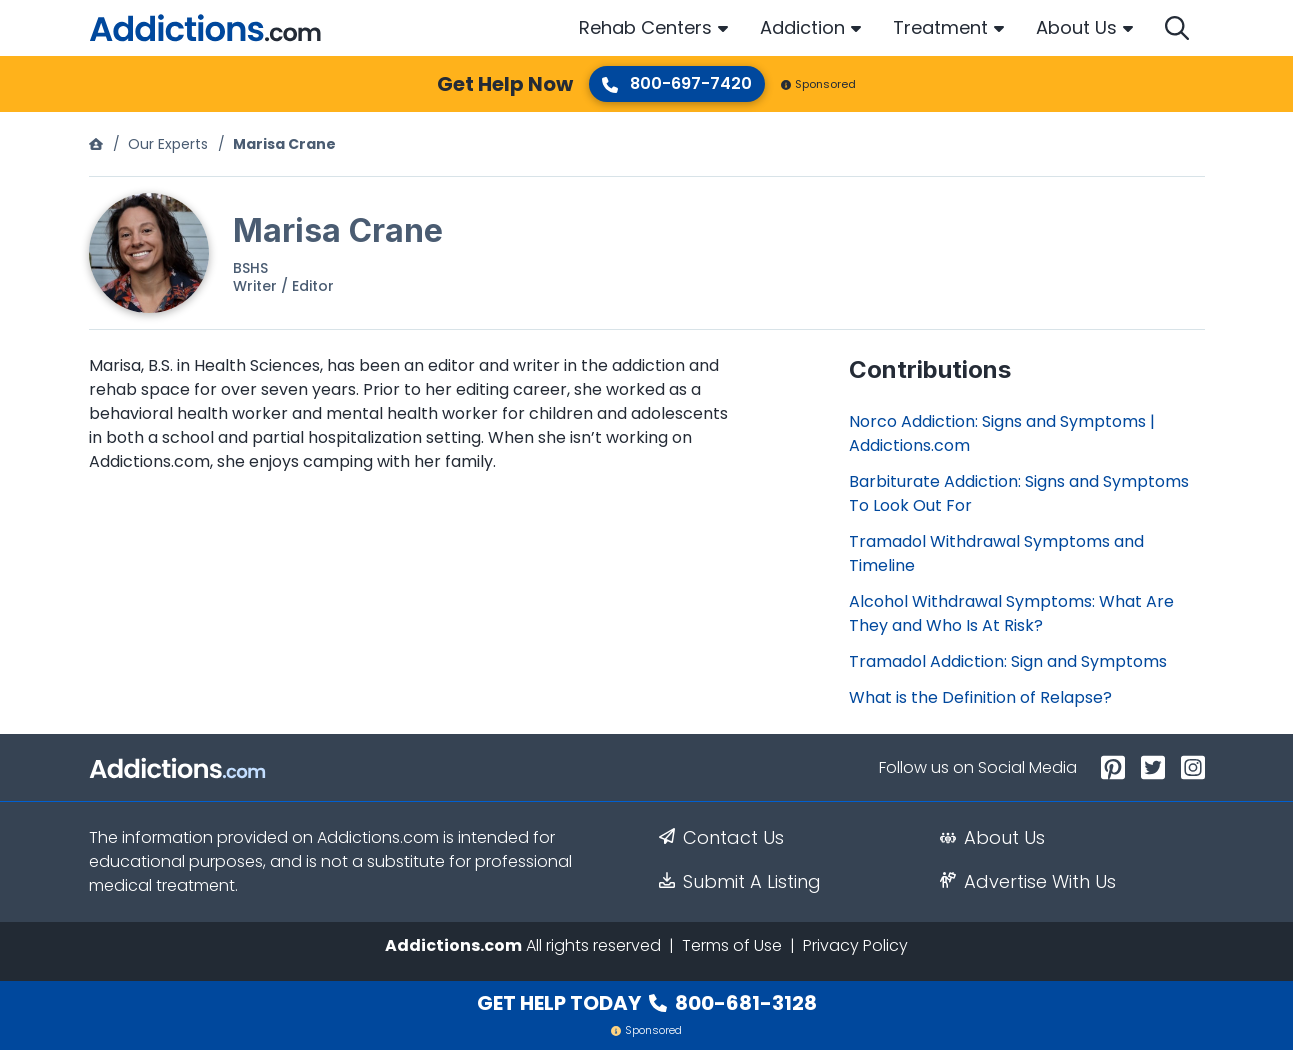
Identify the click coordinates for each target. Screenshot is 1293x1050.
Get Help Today (647, 1003)
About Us (1076, 27)
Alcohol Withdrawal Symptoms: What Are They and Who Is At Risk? (1011, 613)
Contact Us (721, 838)
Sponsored (818, 84)
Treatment (940, 27)
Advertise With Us (1028, 882)
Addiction (802, 27)
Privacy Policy (855, 945)
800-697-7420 (677, 83)
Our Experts (168, 144)
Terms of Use (732, 945)
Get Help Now (505, 84)
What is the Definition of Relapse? (980, 697)
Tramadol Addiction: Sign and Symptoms (1008, 661)
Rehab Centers (645, 27)
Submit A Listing (740, 882)
